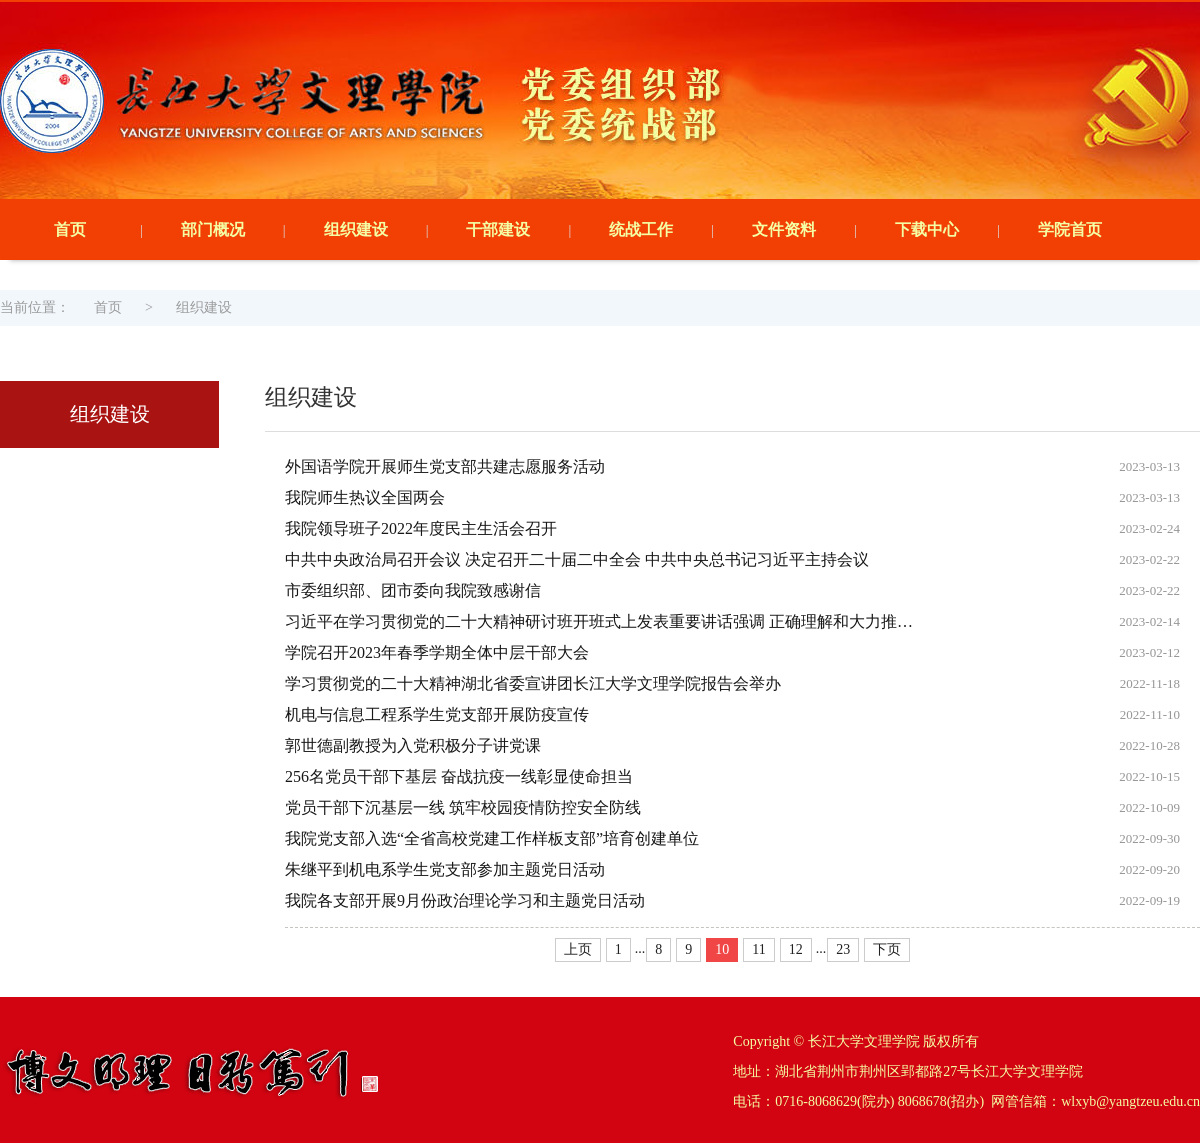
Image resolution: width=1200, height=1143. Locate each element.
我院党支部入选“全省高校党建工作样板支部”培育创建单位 (492, 838)
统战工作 (641, 229)
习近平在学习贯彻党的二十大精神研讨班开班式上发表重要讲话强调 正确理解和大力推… (599, 621)
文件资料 (784, 229)
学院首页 (1070, 229)
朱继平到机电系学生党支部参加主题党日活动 (445, 869)
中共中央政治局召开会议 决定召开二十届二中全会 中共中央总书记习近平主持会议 (577, 559)
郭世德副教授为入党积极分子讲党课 (413, 745)
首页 (70, 229)
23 (843, 949)
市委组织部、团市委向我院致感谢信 (413, 590)
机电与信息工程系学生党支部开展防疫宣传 (437, 714)
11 (758, 949)
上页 (578, 949)
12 (796, 949)
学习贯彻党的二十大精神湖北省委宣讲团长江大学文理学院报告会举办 (533, 683)
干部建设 (498, 229)
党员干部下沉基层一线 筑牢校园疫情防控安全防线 (463, 807)
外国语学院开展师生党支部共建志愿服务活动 (445, 466)
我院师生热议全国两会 (365, 497)
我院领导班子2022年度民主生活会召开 (421, 528)
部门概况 (213, 229)
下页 (887, 949)
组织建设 (356, 229)
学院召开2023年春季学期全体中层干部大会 (437, 652)
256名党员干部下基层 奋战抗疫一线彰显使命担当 (459, 776)
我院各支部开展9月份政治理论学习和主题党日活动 (465, 900)
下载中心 (927, 229)
